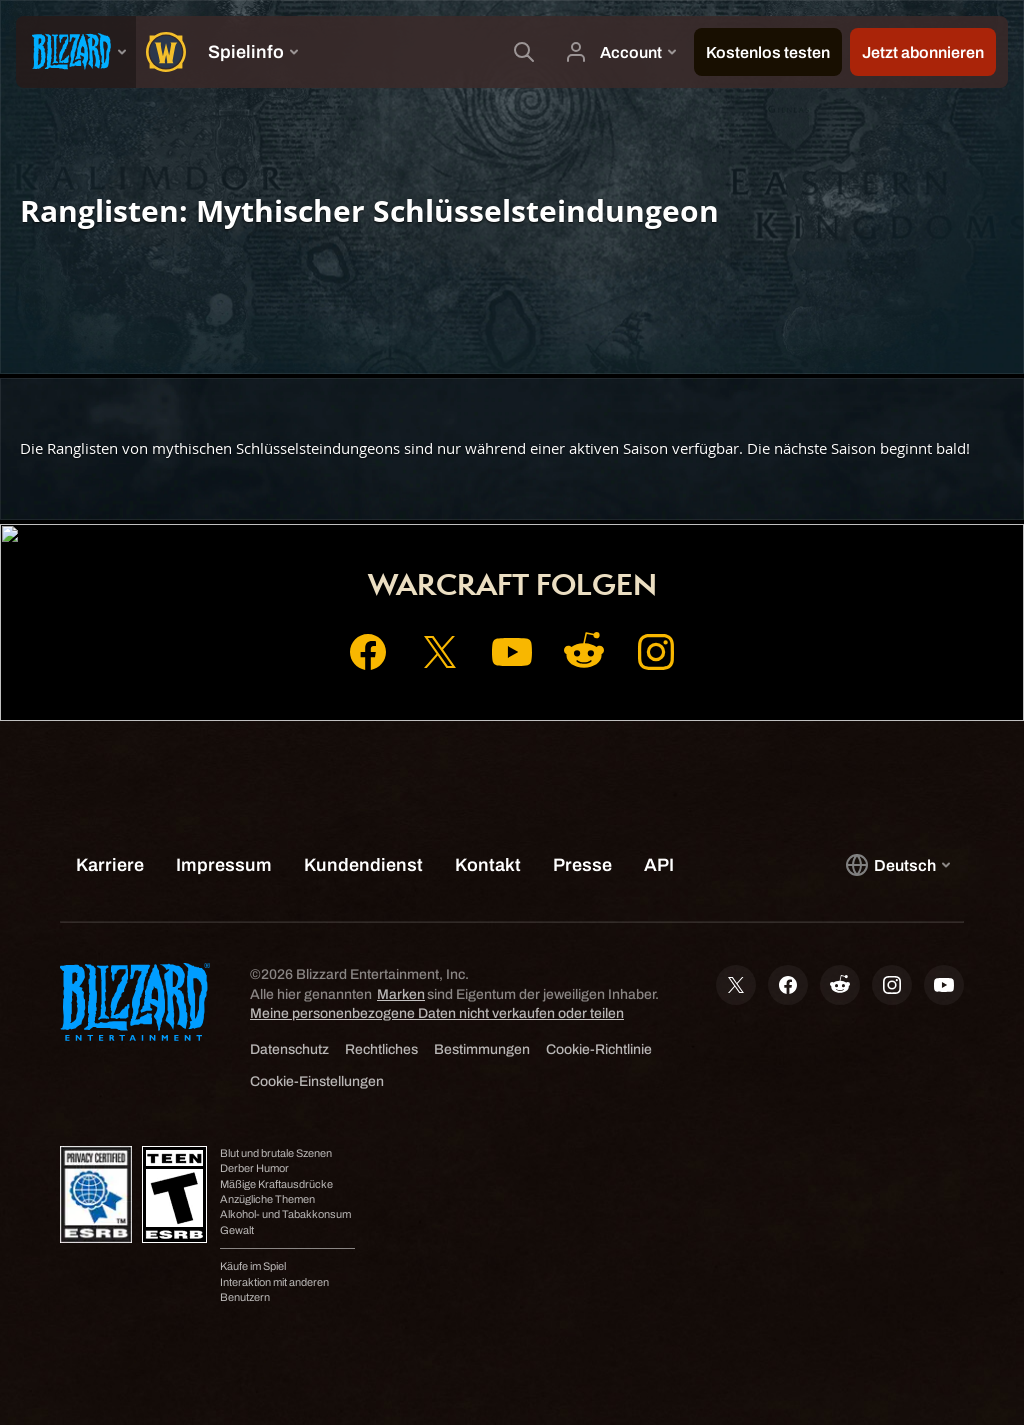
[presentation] (76, 52)
